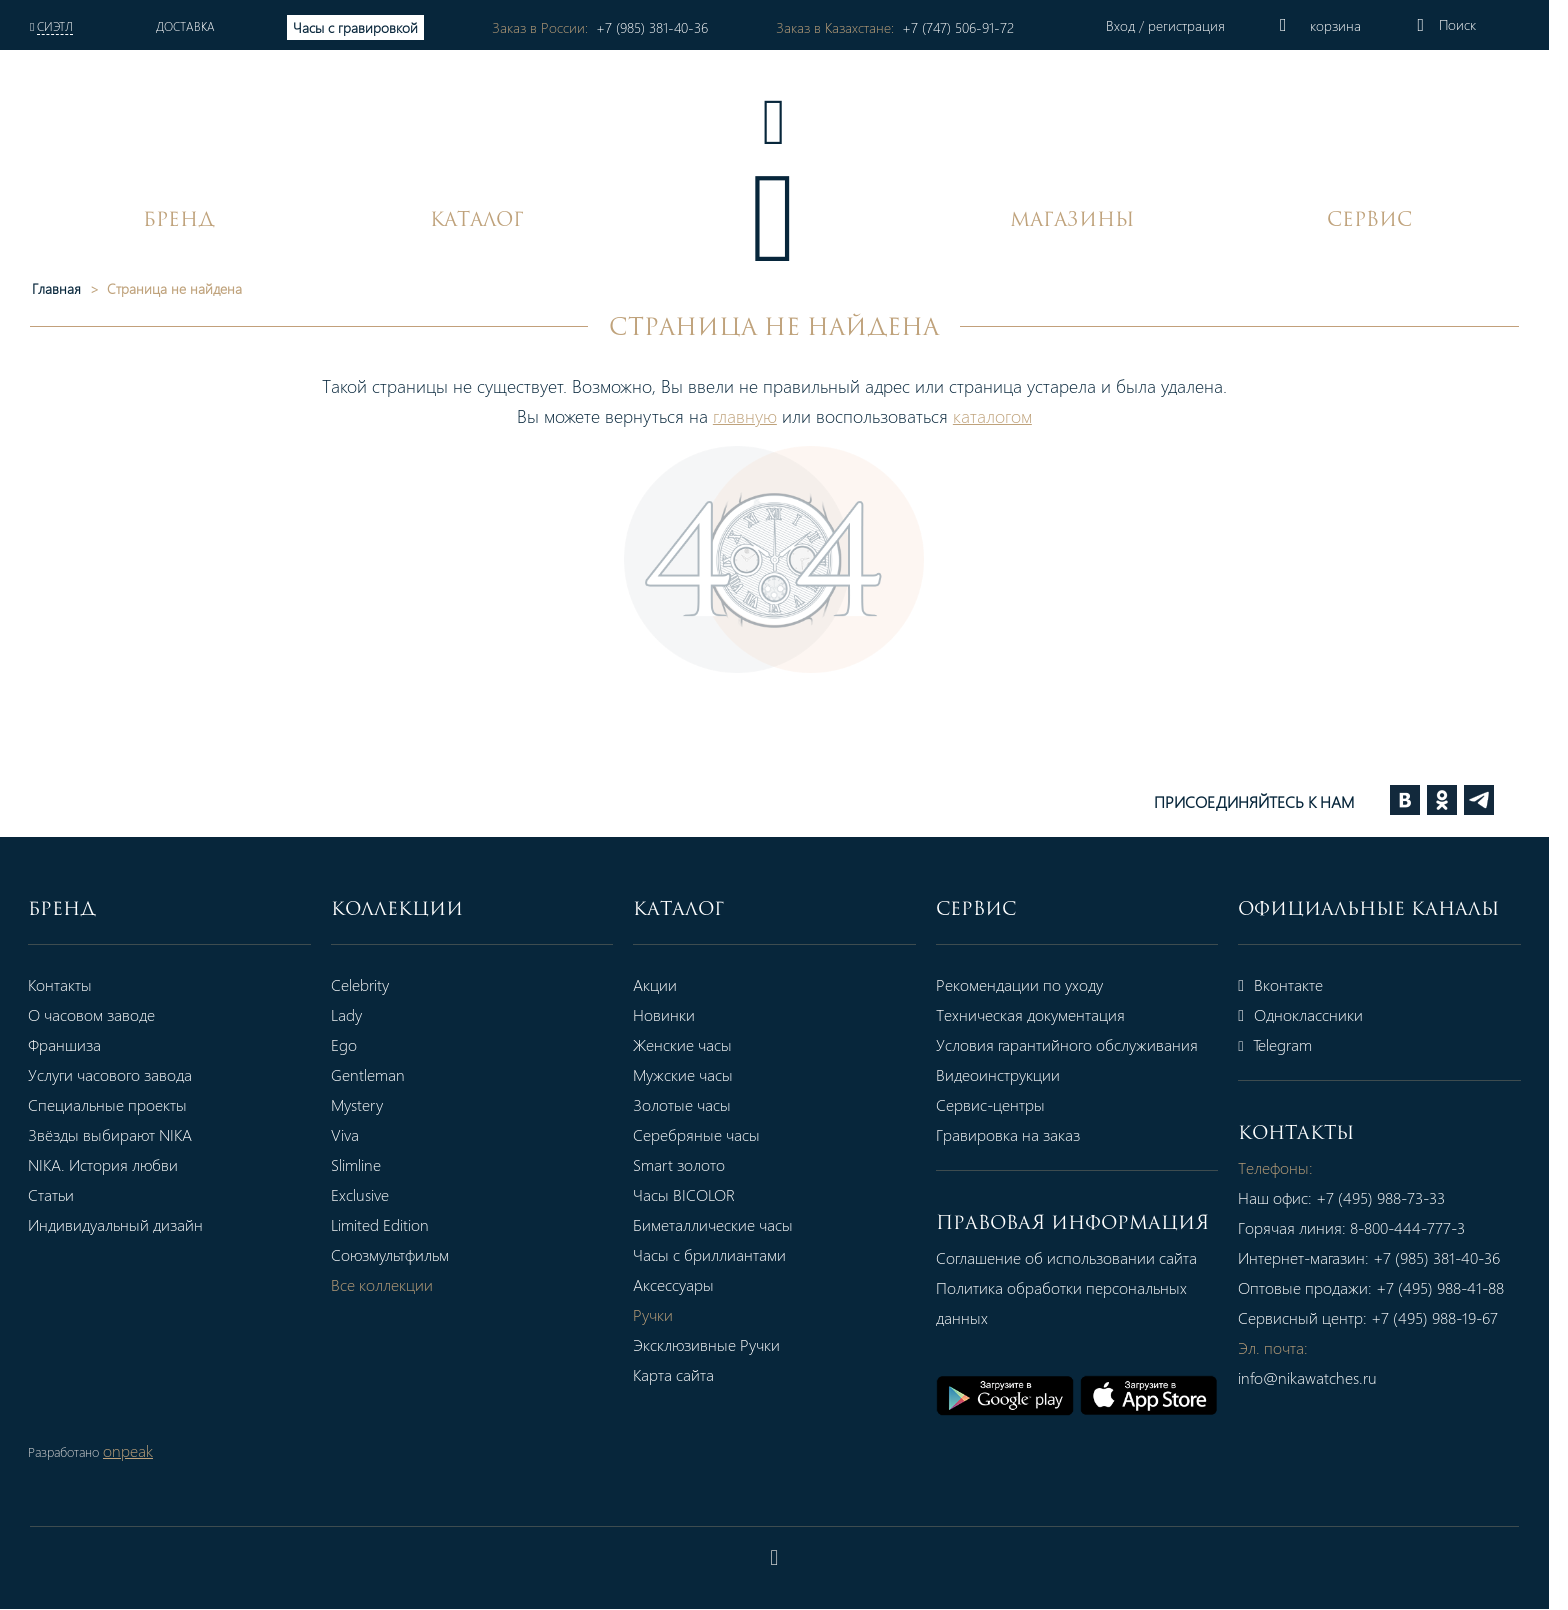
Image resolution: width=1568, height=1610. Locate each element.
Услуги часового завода (110, 1074)
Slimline (359, 1164)
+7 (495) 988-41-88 (1456, 1287)
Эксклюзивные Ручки (714, 1344)
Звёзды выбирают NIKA (110, 1134)
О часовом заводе (91, 1014)
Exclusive (363, 1194)
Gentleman (371, 1074)
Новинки (672, 1014)
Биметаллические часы (721, 1224)
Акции (663, 984)
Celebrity (363, 984)
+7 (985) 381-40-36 (660, 27)
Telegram (1291, 1044)
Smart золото (687, 1164)
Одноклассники (1316, 1014)
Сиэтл (55, 26)
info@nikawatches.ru (1323, 1377)
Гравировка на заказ (1019, 1134)
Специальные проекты (107, 1104)
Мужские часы (691, 1074)
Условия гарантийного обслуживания (1078, 1044)
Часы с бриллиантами (717, 1254)
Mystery (360, 1104)
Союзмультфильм (393, 1254)
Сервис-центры (1001, 1104)
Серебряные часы (704, 1134)
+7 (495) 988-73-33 (1396, 1197)
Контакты (60, 984)
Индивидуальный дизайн (115, 1224)
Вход (1137, 25)
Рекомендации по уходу (1030, 984)
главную (755, 415)
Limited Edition (383, 1224)
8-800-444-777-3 (1423, 1227)
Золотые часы (690, 1104)
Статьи (51, 1194)
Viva (348, 1134)
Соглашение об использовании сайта (1077, 1257)
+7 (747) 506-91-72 (971, 27)
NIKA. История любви (103, 1164)
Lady (349, 1014)
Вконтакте (1296, 984)
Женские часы (690, 1044)
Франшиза (64, 1044)
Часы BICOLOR (692, 1194)
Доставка (187, 26)
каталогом (1002, 415)
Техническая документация (1041, 1014)
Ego (347, 1044)
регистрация (1201, 25)
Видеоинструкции (1009, 1074)
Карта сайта (681, 1374)
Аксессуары (681, 1284)
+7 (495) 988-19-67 (1450, 1317)
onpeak (128, 1451)
